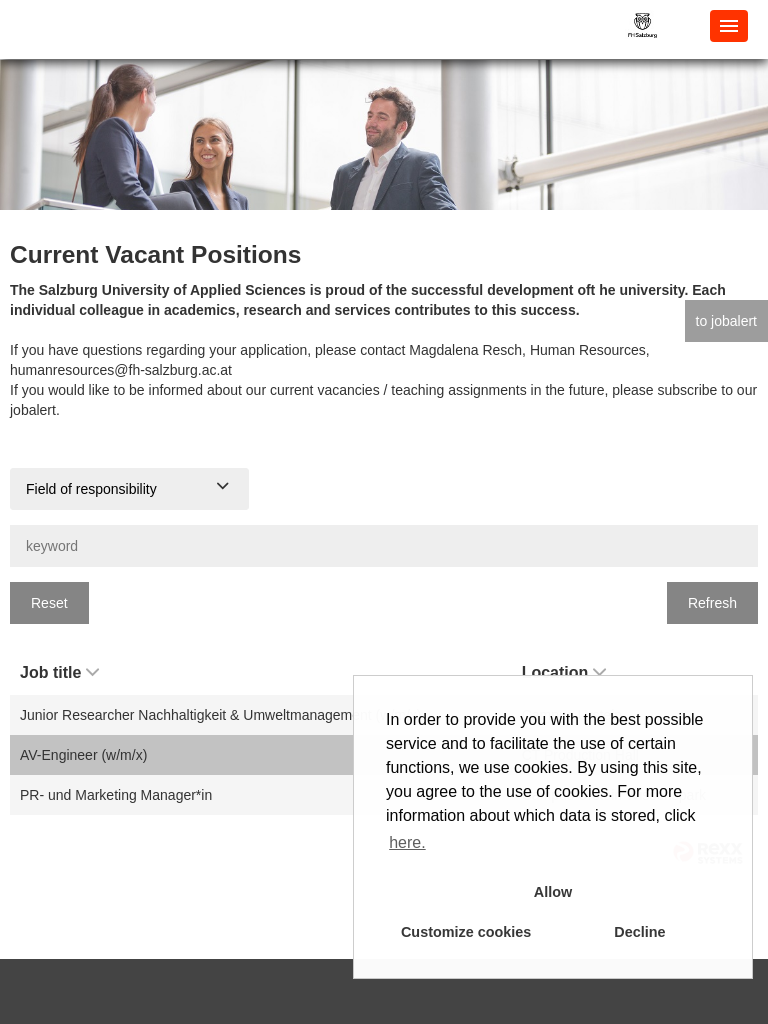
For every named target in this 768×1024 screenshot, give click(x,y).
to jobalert (726, 321)
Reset (49, 603)
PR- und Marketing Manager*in (116, 795)
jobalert (33, 410)
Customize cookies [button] (466, 932)
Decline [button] (639, 932)
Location (564, 672)
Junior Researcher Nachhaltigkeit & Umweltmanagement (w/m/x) (220, 715)
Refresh (712, 603)
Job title (59, 672)
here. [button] (407, 842)
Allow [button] (553, 892)
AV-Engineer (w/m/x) (83, 755)
